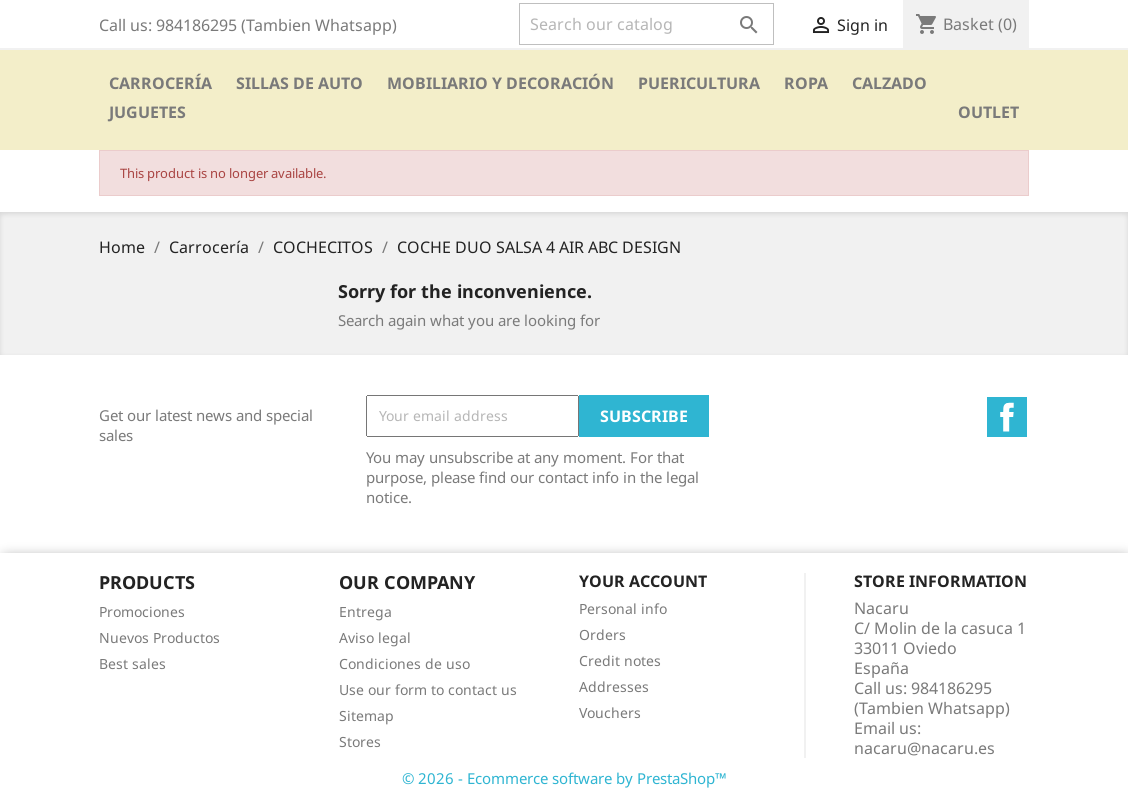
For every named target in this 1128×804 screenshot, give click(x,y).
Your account (643, 581)
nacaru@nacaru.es (924, 748)
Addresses (614, 686)
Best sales (132, 663)
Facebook (1007, 417)
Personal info (623, 608)
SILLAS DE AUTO (299, 83)
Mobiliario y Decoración (500, 83)
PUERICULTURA (699, 83)
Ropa (806, 83)
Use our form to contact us (428, 689)
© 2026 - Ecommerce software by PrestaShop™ (564, 778)
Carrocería (160, 83)
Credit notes (620, 660)
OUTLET (988, 112)
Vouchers (610, 712)
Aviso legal (375, 637)
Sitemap (366, 715)
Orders (602, 634)
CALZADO (889, 83)
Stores (360, 741)
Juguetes (147, 112)
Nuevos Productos (159, 637)
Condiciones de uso (404, 663)
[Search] (646, 24)
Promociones (142, 611)
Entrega (365, 611)
